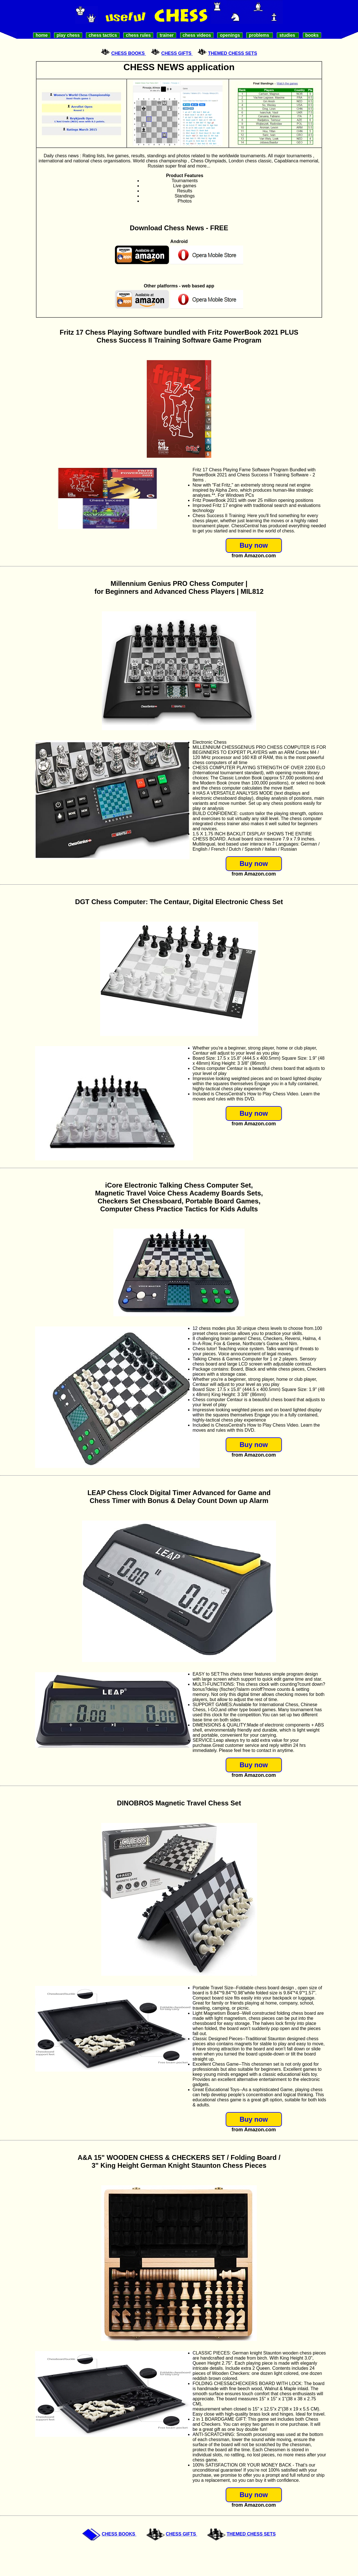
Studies (287, 35)
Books (312, 35)
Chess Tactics (103, 35)
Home (42, 35)
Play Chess (68, 35)
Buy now (254, 545)
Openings (230, 35)
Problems (259, 35)
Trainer (166, 35)
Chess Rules (138, 35)
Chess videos (197, 35)
